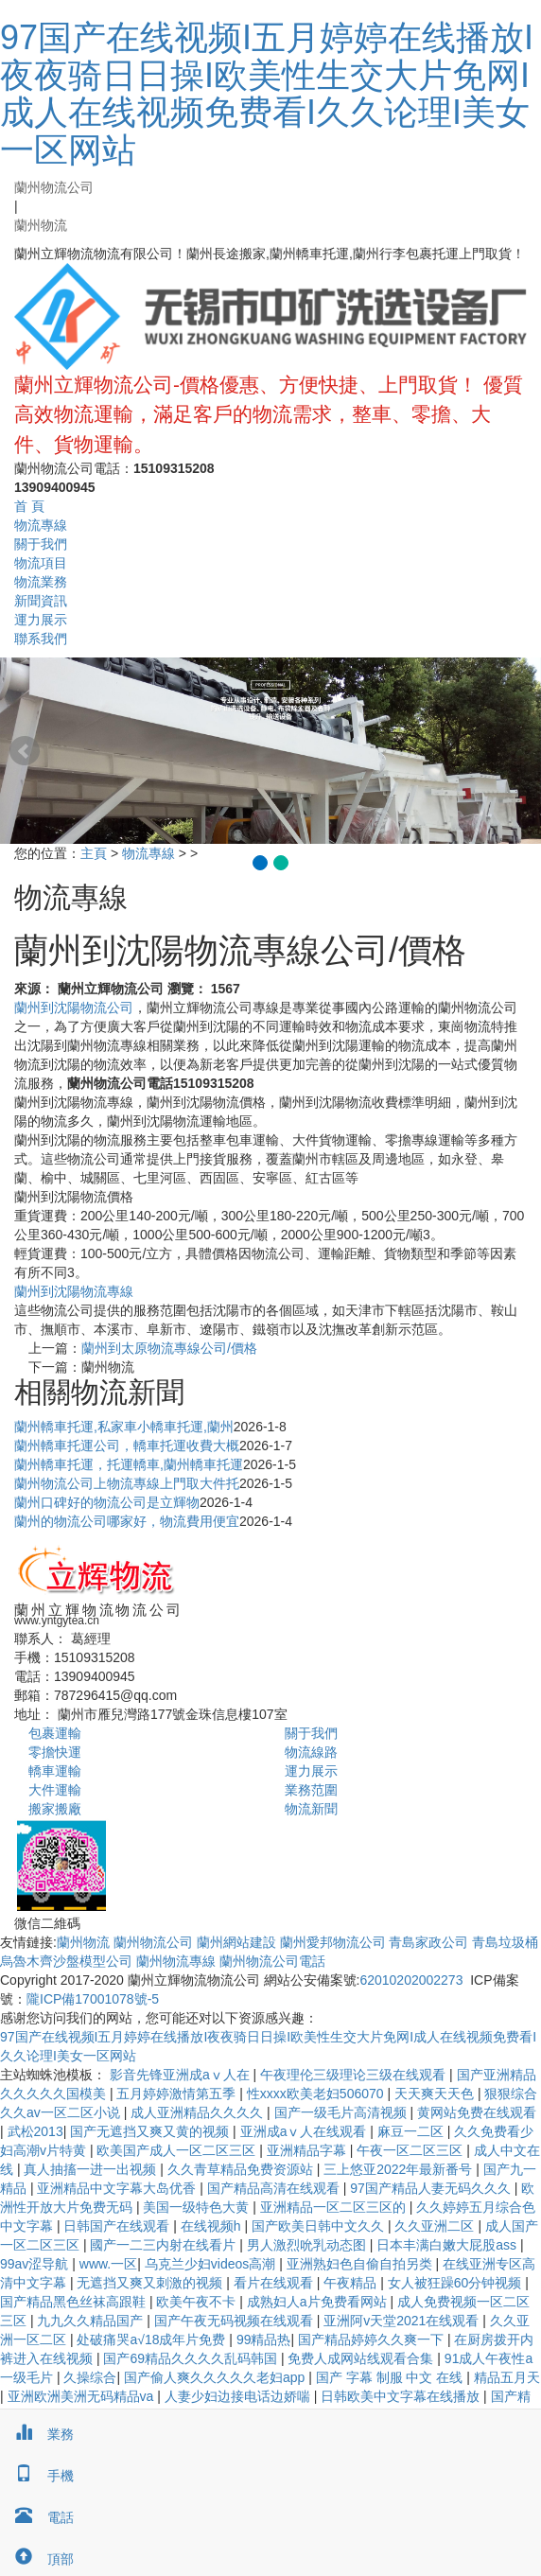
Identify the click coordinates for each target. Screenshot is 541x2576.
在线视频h (213, 2226)
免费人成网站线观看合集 (362, 2358)
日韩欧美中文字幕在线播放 (402, 2396)
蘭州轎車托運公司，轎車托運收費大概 (126, 1445)
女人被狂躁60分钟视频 (456, 2282)
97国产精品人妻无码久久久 (432, 2188)
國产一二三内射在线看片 (164, 2244)
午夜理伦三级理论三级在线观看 (354, 2074)
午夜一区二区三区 (411, 2150)
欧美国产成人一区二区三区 (177, 2150)
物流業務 (40, 581)
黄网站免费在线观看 (476, 2112)
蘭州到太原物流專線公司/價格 (169, 1348)
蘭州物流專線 (176, 1961)
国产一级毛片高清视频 (342, 2112)
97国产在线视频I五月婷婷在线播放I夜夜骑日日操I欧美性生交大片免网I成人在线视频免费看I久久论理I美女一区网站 (266, 93)
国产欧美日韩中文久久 (320, 2226)
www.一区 (108, 2263)
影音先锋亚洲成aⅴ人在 (181, 2074)
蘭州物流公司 (54, 187)
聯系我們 (40, 638)
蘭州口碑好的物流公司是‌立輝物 (107, 1502)
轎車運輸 (54, 1771)
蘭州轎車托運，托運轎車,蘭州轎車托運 (128, 1464)
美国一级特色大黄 (198, 2207)
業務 (37, 2434)
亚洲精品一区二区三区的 (335, 2207)
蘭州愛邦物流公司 (333, 1942)
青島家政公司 (428, 1942)
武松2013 (35, 2131)
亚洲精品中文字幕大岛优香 (118, 2188)
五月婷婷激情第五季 (177, 2093)
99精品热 (263, 2339)
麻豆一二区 (412, 2131)
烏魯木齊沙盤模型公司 (66, 1961)
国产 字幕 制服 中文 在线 (391, 2377)
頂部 (37, 2559)
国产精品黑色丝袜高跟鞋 (74, 2301)
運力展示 (40, 619)
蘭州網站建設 (236, 1942)
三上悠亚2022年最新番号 (399, 2169)
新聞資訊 (40, 600)
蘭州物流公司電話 (272, 1961)
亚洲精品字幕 (308, 2150)
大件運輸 (54, 1789)
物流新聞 (311, 1808)
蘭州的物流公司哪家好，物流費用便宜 (126, 1521)
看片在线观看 (275, 2282)
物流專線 (40, 525)
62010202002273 (410, 1980)
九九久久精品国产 (92, 2320)
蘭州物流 (40, 225)
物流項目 (40, 562)
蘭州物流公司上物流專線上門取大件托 (126, 1483)
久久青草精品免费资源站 (242, 2169)
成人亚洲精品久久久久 (199, 2112)
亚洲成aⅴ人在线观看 (305, 2131)
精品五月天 (507, 2377)
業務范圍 (311, 1789)
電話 (37, 2517)
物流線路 (311, 1752)
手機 (37, 2475)
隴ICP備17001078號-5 (92, 1998)
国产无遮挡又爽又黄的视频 (151, 2131)
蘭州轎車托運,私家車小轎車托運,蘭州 (124, 1426)
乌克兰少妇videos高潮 (212, 2263)
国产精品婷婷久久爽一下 (372, 2339)
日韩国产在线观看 (118, 2226)
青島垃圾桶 (505, 1942)
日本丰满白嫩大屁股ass (448, 2244)
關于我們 (40, 544)
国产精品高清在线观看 (275, 2188)
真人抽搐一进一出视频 (92, 2169)
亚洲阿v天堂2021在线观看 (402, 2320)
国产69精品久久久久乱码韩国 (191, 2358)
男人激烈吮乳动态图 (308, 2244)
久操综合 (89, 2377)
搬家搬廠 (54, 1808)
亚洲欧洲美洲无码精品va (83, 2396)
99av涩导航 (36, 2263)
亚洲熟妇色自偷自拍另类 (361, 2263)
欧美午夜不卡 (197, 2301)
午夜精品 (351, 2282)
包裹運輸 (54, 1733)
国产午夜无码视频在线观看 (235, 2320)
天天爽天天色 (436, 2093)
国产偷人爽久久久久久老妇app (216, 2377)
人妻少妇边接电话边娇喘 (239, 2396)
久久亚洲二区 (436, 2226)
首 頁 (29, 506)
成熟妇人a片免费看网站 (319, 2301)
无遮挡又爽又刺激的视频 (151, 2282)
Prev (24, 751)
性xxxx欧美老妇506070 (317, 2093)
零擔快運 (54, 1752)
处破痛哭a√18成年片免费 (153, 2339)
